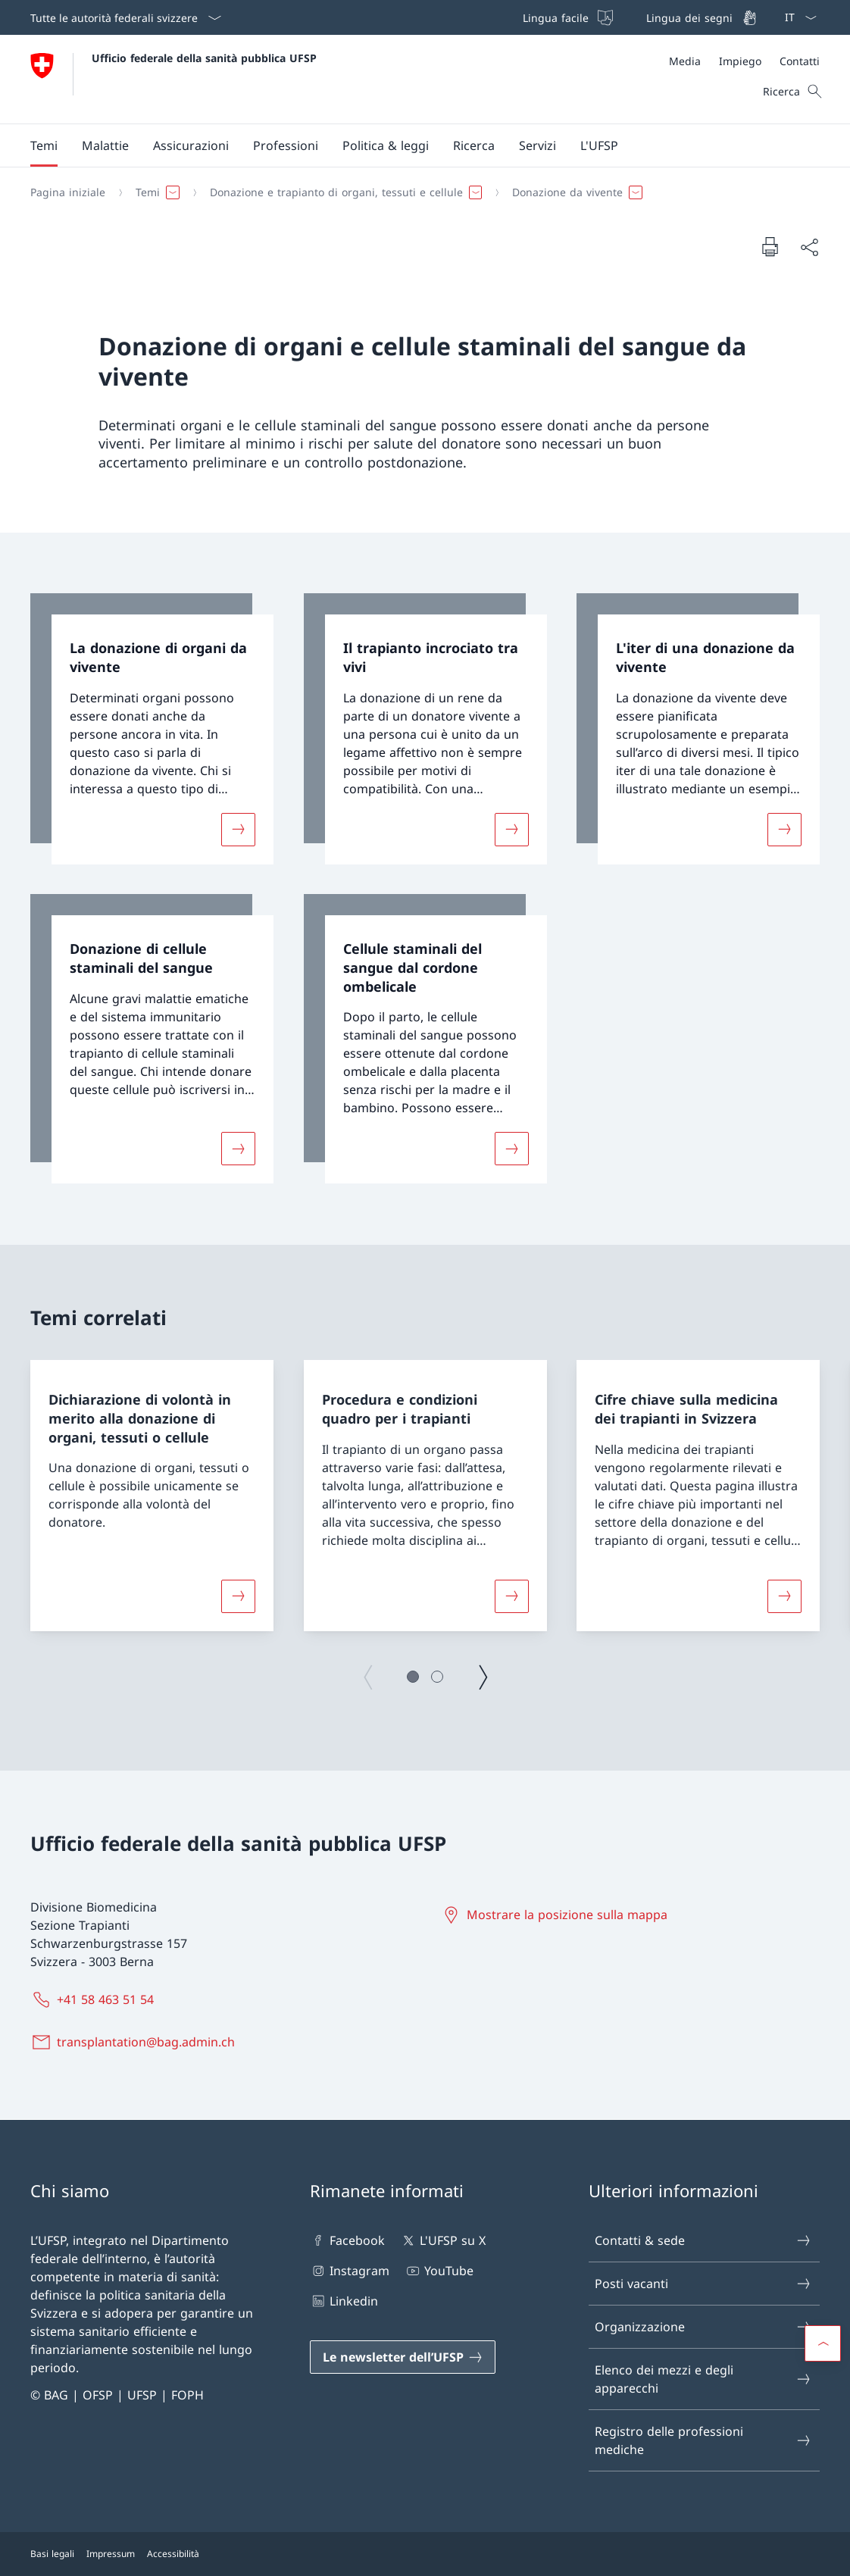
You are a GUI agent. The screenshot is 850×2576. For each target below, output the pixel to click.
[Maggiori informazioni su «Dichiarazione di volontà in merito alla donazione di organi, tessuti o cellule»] (238, 1596)
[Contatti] (799, 61)
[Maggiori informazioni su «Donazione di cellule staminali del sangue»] (238, 1149)
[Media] (685, 61)
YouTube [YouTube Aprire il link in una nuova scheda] (439, 2270)
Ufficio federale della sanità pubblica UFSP (204, 58)
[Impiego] (740, 61)
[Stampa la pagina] (769, 246)
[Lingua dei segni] (700, 17)
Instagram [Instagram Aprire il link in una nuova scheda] (349, 2270)
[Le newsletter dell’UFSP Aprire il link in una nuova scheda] (403, 2357)
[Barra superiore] (638, 17)
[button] (44, 145)
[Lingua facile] (566, 17)
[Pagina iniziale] (67, 192)
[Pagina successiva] (482, 1676)
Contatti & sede (703, 2240)
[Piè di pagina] (425, 2554)
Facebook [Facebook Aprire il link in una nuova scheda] (347, 2240)
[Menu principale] (413, 145)
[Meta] (744, 61)
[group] (151, 1495)
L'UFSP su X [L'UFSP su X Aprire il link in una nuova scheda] (443, 2240)
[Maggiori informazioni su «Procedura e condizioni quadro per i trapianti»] (511, 1596)
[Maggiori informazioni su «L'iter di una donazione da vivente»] (785, 829)
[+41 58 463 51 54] (95, 1999)
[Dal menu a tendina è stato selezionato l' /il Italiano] (796, 17)
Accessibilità (173, 2553)
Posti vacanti (703, 2283)
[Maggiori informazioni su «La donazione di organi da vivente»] (238, 829)
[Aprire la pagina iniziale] (173, 79)
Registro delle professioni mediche (703, 2440)
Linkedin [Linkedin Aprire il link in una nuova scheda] (344, 2301)
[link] (151, 728)
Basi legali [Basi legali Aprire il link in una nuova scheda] (52, 2553)
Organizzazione (703, 2327)
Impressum (110, 2553)
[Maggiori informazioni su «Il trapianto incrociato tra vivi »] (511, 829)
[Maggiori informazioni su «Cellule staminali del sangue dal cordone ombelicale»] (511, 1149)
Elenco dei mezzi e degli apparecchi (703, 2379)
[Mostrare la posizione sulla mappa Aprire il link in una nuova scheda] (556, 1914)
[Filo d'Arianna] (419, 192)
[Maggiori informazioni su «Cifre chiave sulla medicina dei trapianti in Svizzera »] (785, 1596)
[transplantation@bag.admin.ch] (135, 2042)
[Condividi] (809, 247)
